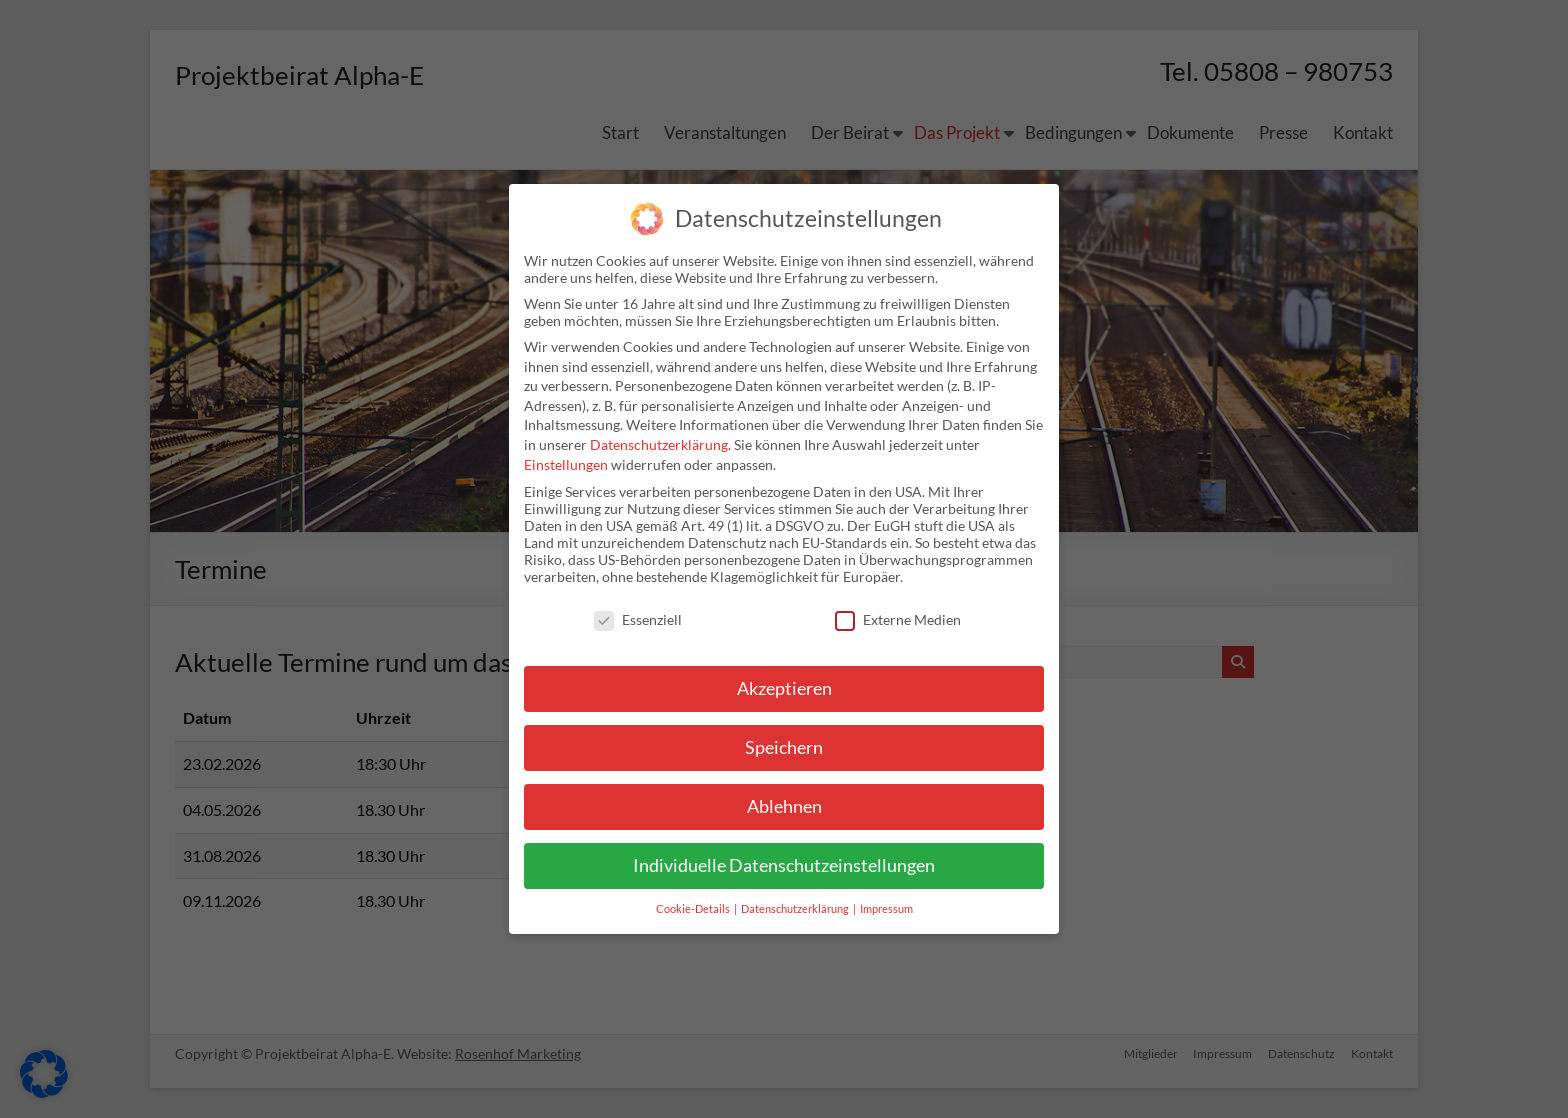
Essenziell (638, 619)
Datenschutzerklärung (659, 444)
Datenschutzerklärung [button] (796, 909)
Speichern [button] (784, 747)
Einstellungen (566, 464)
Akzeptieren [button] (784, 688)
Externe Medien (898, 619)
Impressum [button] (886, 909)
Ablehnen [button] (784, 806)
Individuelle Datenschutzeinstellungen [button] (784, 865)
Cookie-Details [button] (694, 909)
